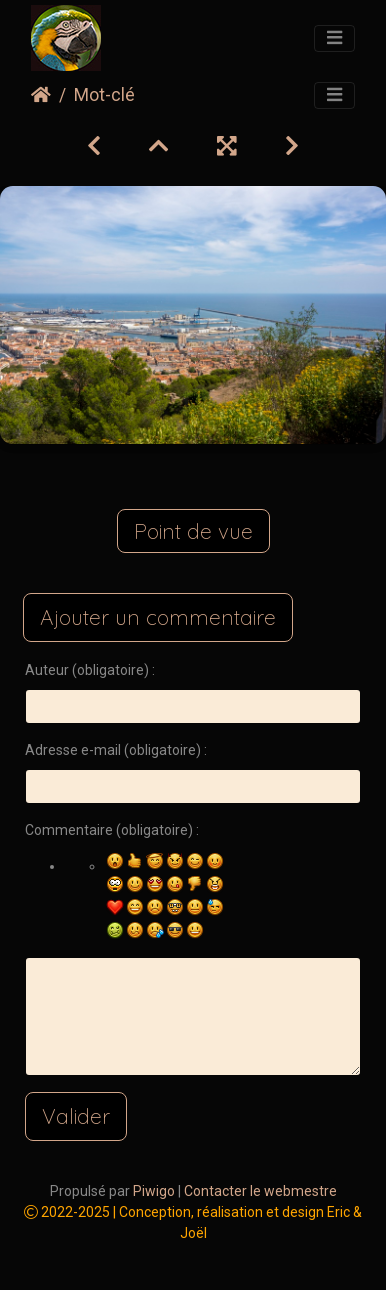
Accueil (41, 95)
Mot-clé (104, 95)
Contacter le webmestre (260, 1191)
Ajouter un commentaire (158, 617)
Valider (76, 1116)
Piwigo (154, 1191)
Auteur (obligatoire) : (90, 670)
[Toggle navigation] (334, 39)
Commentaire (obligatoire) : (112, 830)
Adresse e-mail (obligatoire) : (116, 750)
